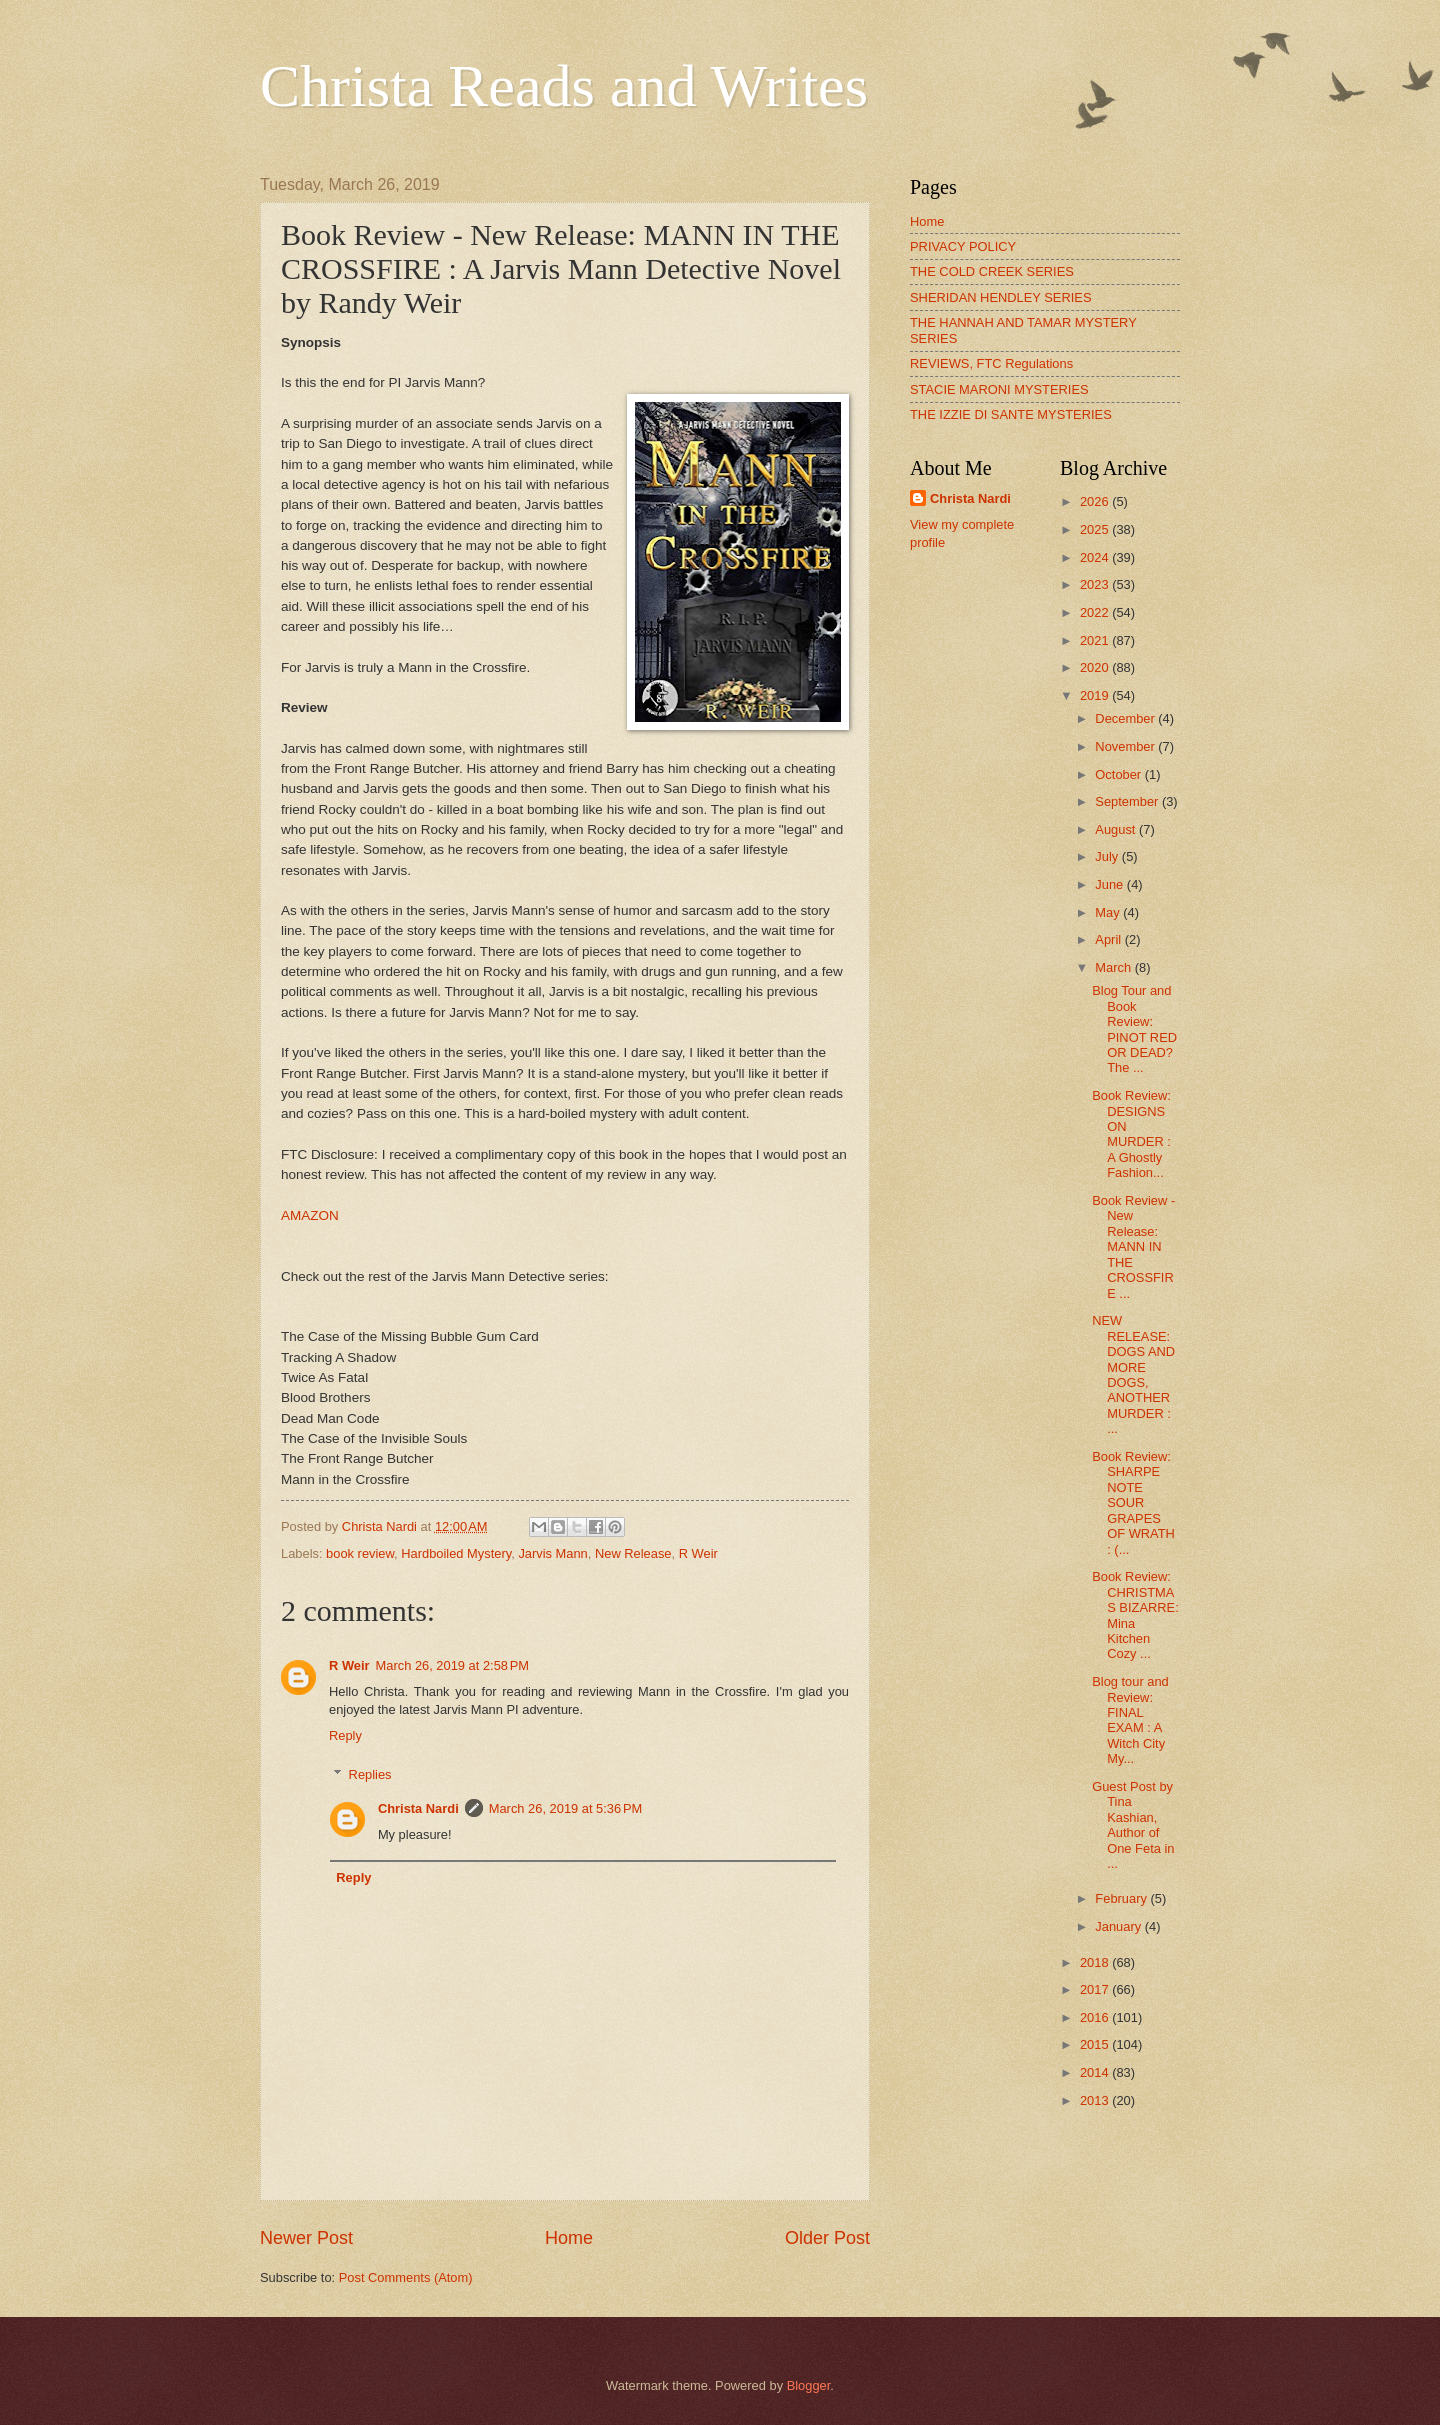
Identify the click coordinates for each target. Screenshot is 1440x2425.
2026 (1096, 501)
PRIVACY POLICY (963, 246)
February (1122, 1898)
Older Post (827, 2238)
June (1111, 884)
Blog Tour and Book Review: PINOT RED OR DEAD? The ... (1134, 1029)
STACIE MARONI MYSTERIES (999, 389)
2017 (1096, 1989)
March (1114, 967)
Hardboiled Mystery (456, 1553)
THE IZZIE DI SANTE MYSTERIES (1011, 414)
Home (569, 2238)
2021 (1096, 640)
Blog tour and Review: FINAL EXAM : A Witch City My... (1130, 1720)
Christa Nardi (418, 1808)
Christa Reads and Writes (564, 86)
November (1126, 746)
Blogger (809, 2385)
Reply (345, 1735)
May (1109, 912)
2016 (1096, 2017)
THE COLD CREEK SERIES (992, 271)
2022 (1096, 612)
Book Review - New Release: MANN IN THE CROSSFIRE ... (1133, 1247)
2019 (1096, 695)
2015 (1096, 2044)
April (1109, 939)
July (1108, 856)
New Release (633, 1553)
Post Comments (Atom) (406, 2277)
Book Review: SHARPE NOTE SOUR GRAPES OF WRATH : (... (1133, 1503)
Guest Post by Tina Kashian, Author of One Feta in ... (1133, 1825)
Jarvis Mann (552, 1553)
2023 (1096, 584)
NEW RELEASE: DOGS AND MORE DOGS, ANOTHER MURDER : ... (1133, 1374)
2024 (1096, 557)
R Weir (698, 1553)
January (1119, 1926)
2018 (1096, 1962)
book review (360, 1553)
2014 (1096, 2072)
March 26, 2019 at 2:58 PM (453, 1665)
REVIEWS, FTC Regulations (991, 363)
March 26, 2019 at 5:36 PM (566, 1808)
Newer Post (306, 2238)
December (1126, 718)
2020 (1096, 667)
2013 (1096, 2100)
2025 (1096, 529)
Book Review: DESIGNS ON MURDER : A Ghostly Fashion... (1131, 1134)
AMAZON (310, 1215)
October (1119, 774)
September (1128, 801)
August (1117, 829)
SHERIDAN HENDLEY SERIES (1001, 297)
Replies (370, 1773)
